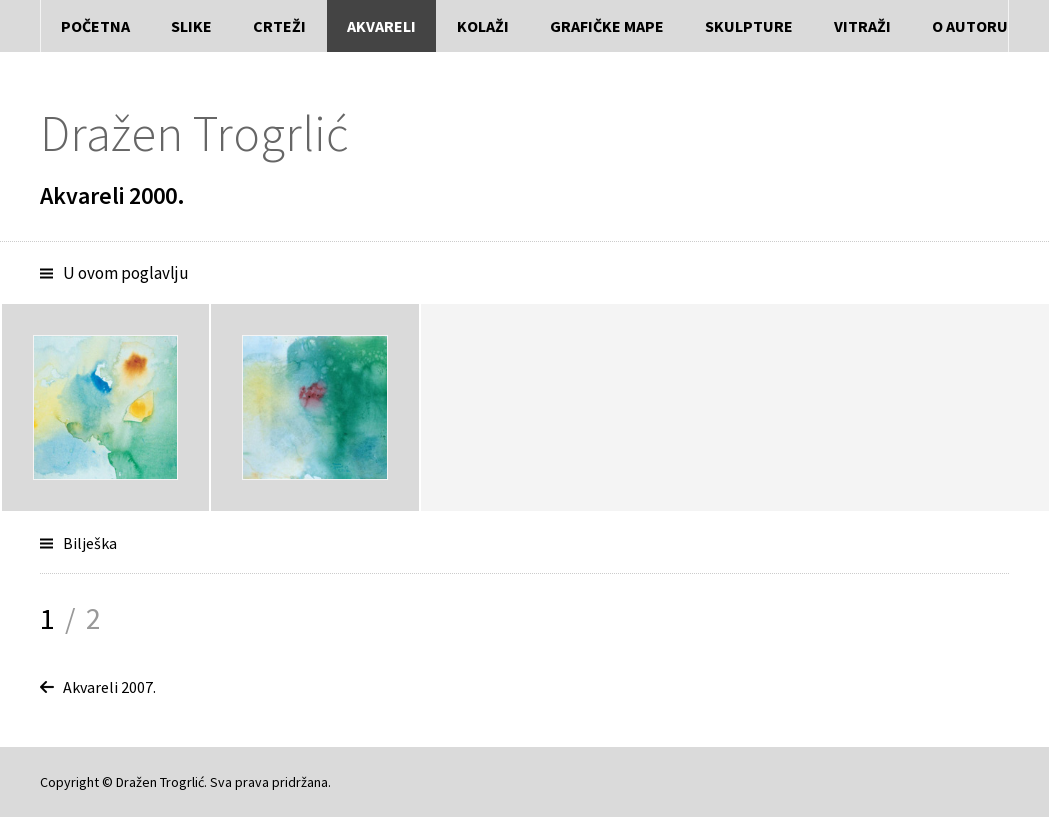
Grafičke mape (607, 26)
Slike (191, 26)
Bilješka (90, 543)
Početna (95, 26)
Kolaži (483, 26)
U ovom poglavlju (126, 273)
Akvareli (381, 26)
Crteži (279, 26)
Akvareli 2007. (109, 687)
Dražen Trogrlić (194, 133)
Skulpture (749, 26)
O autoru (970, 26)
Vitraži (862, 26)
